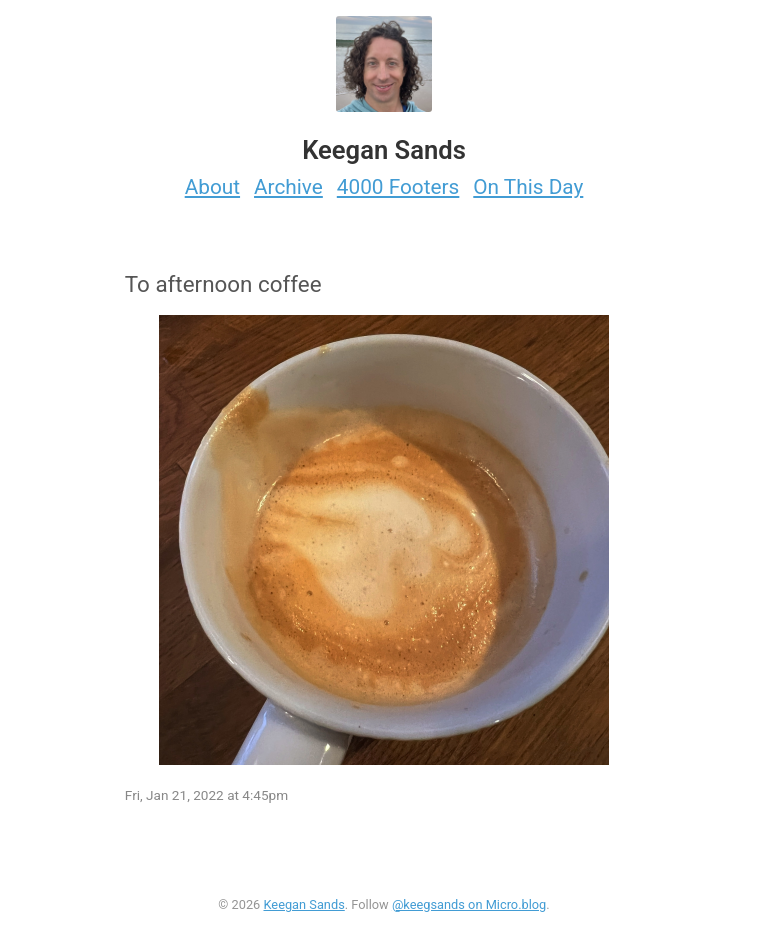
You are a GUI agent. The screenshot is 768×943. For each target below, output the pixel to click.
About (212, 187)
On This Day (528, 187)
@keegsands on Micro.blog (469, 904)
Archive (288, 187)
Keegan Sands (303, 904)
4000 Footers (398, 187)
